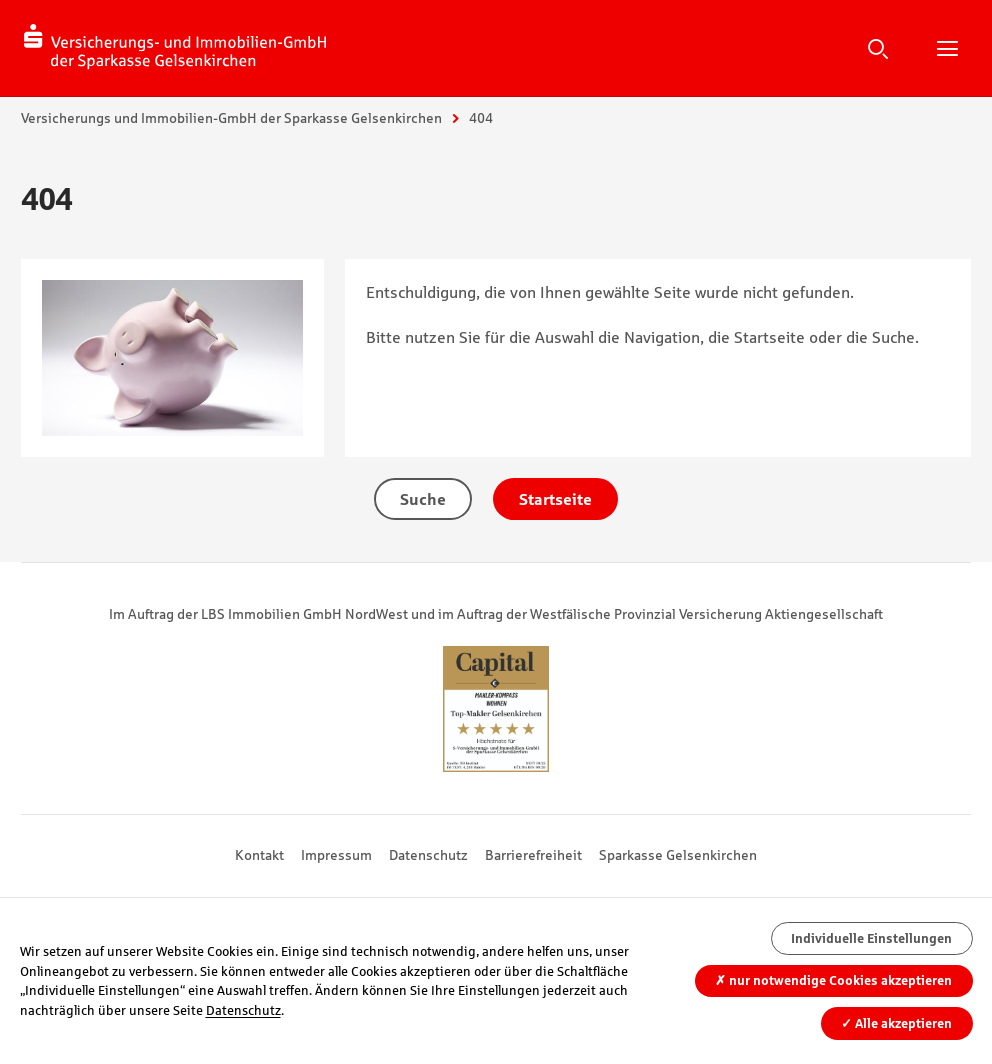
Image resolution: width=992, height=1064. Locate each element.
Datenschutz (428, 855)
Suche (878, 48)
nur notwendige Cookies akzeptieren (833, 980)
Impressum (336, 855)
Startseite (555, 499)
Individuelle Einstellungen (871, 938)
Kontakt (259, 855)
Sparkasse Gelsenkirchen (678, 855)
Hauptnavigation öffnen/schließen (947, 48)
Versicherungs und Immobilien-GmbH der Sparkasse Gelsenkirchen (231, 118)
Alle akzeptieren (896, 1023)
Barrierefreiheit (533, 855)
